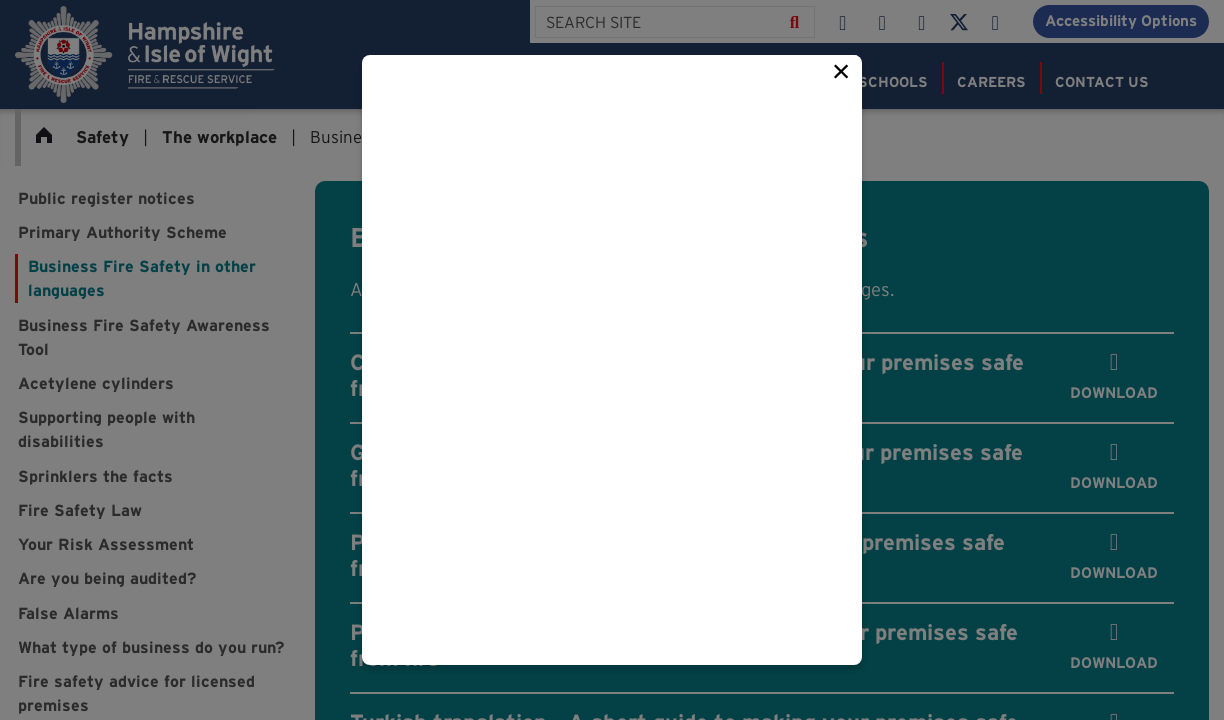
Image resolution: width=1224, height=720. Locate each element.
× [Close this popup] (841, 71)
